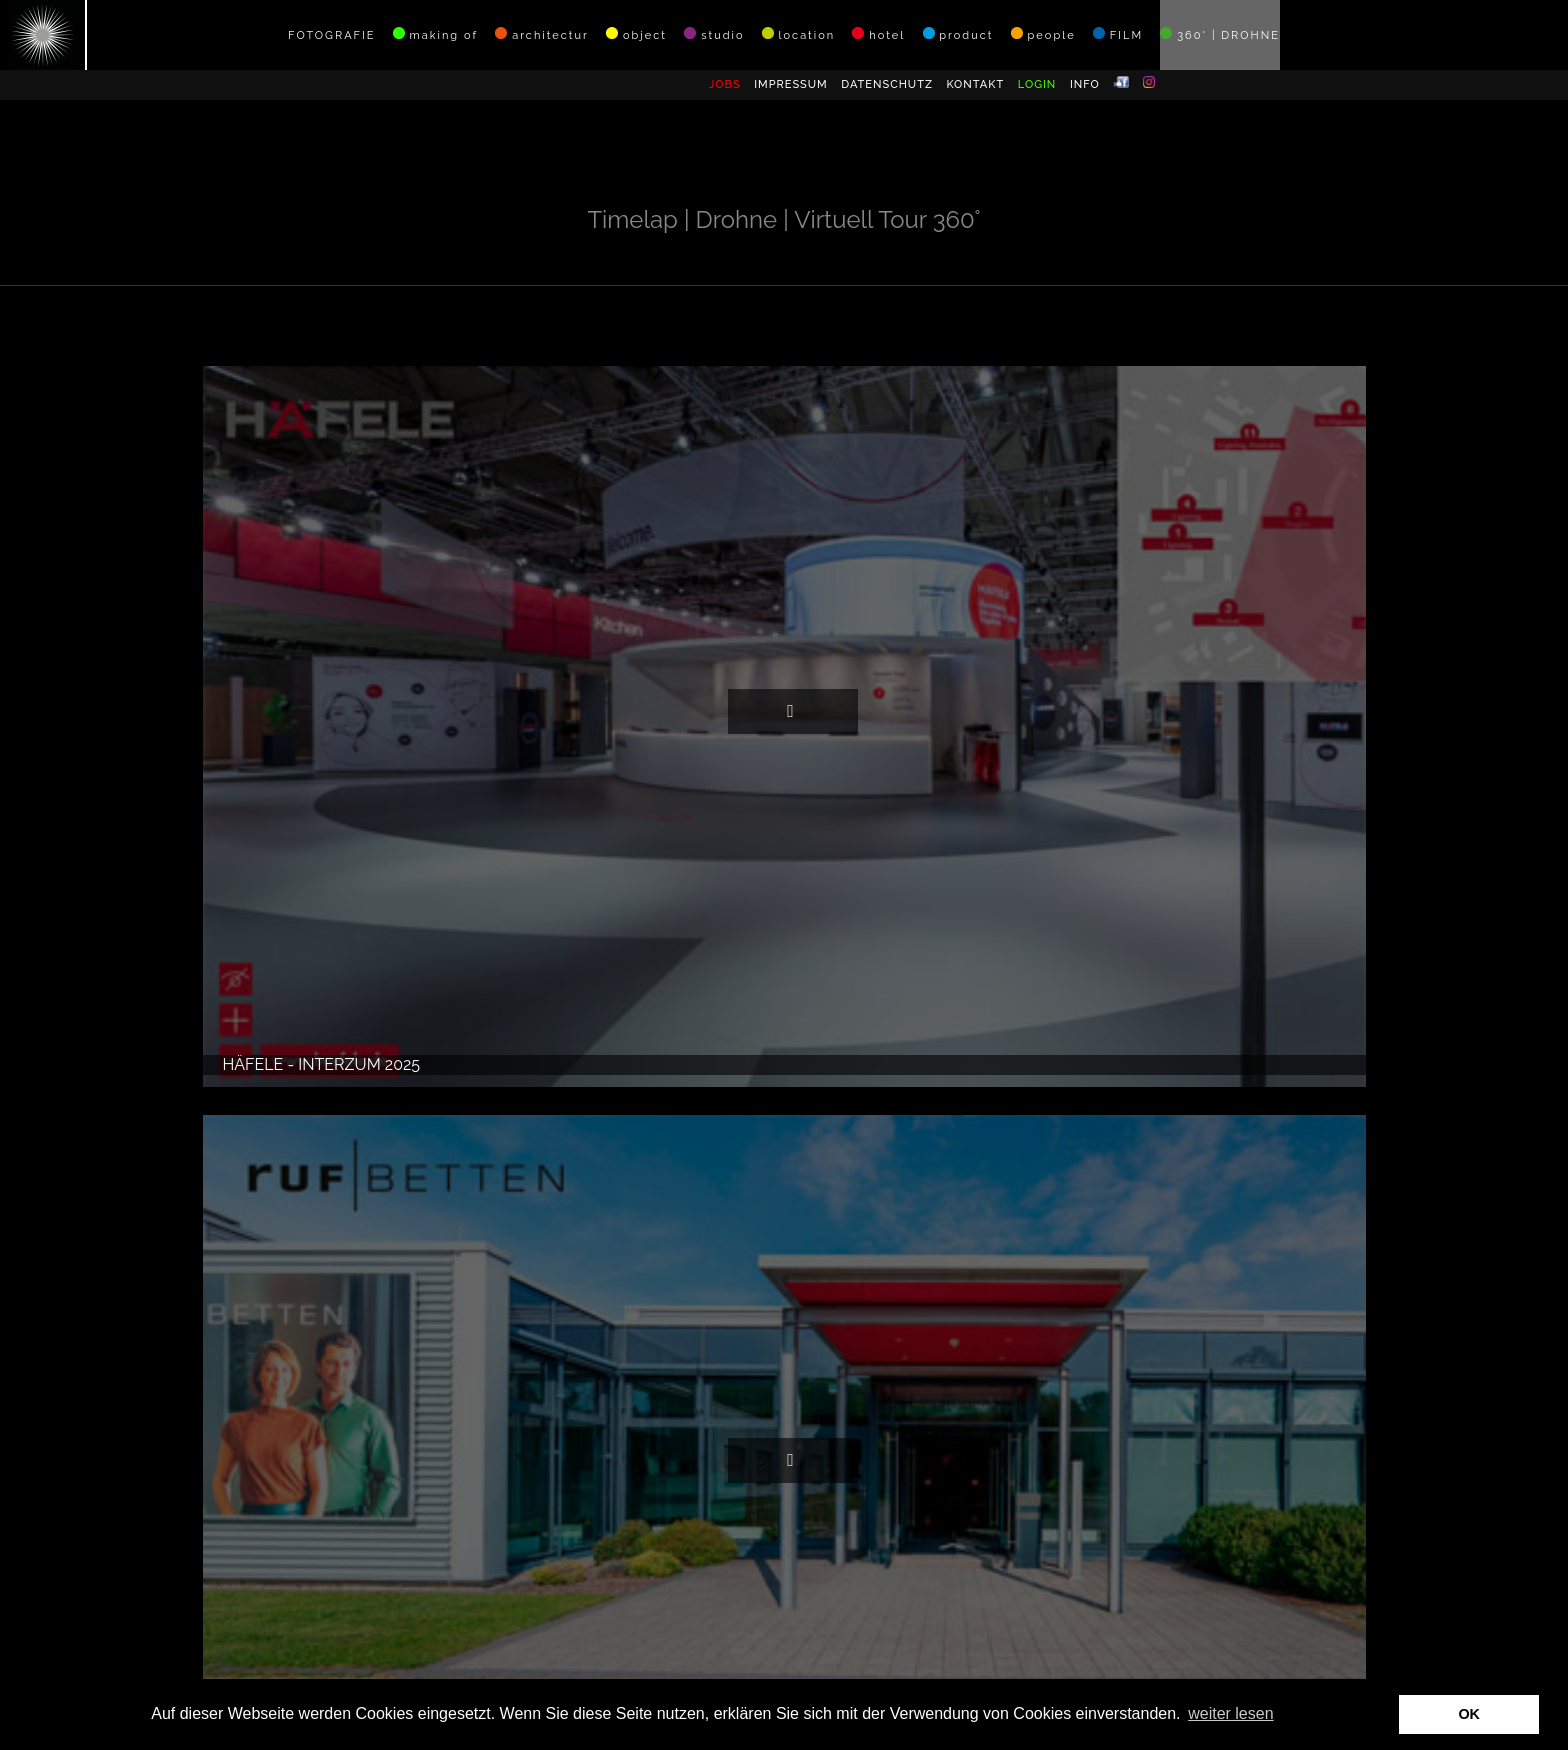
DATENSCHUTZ (887, 84)
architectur (542, 34)
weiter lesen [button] (1230, 1713)
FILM (1118, 34)
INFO (1085, 84)
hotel (878, 34)
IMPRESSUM (791, 84)
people (1043, 34)
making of (435, 34)
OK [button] (1469, 1714)
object (636, 34)
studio (714, 34)
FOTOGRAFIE (331, 35)
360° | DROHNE (1220, 34)
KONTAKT (975, 84)
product (958, 34)
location (798, 34)
